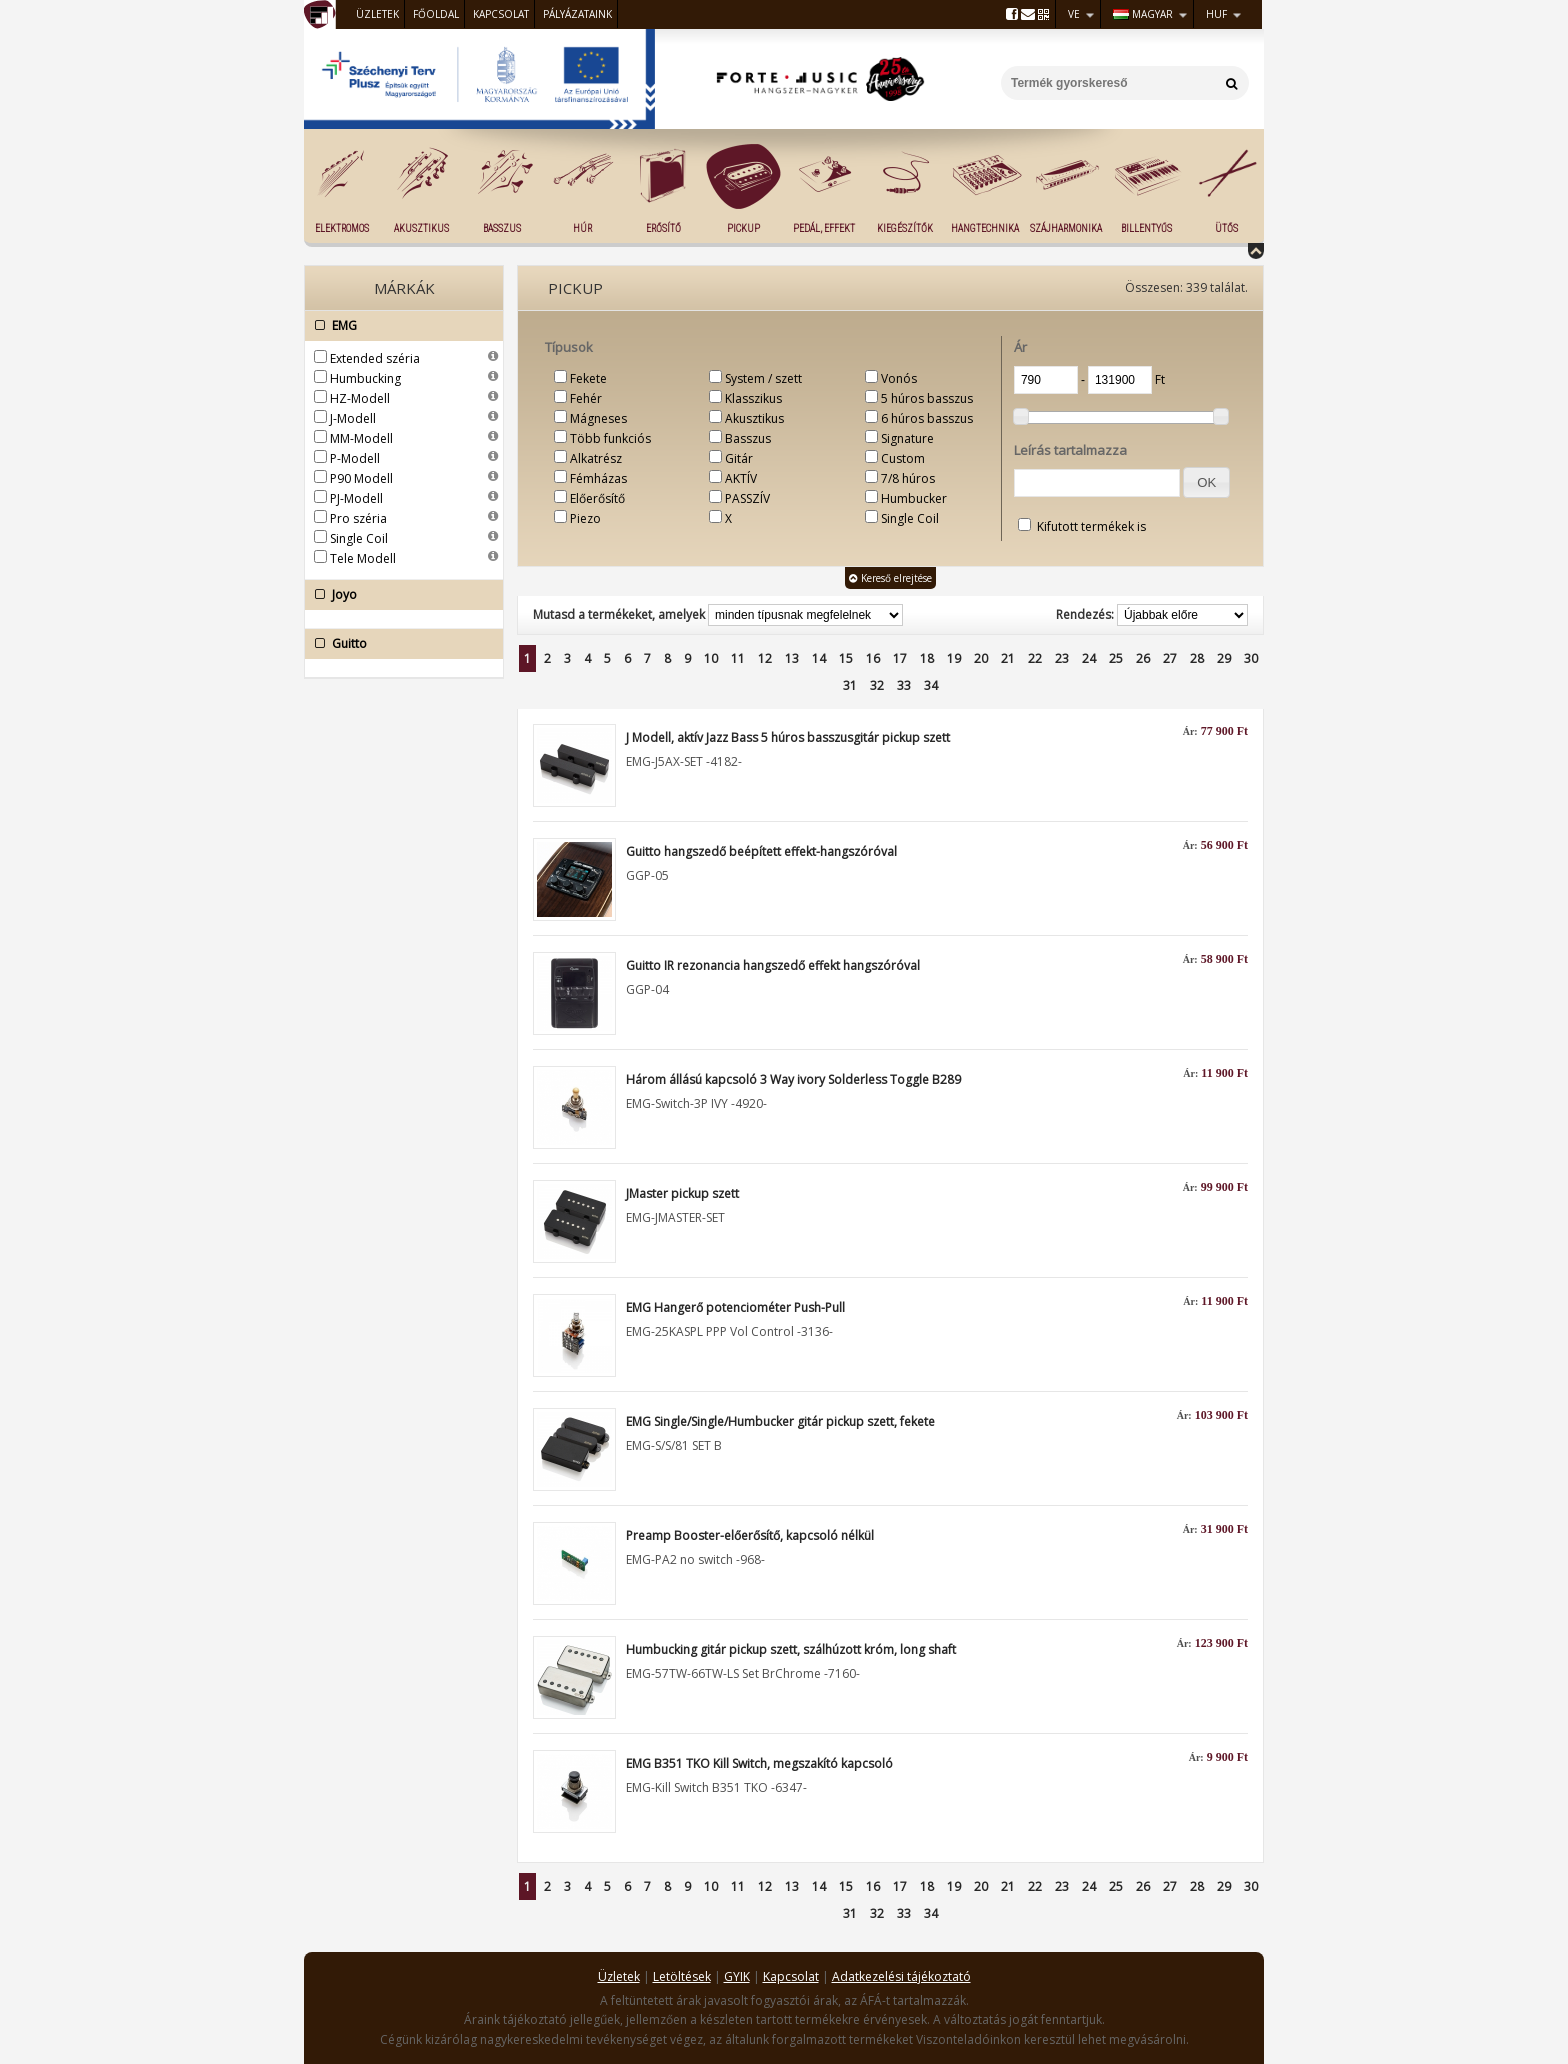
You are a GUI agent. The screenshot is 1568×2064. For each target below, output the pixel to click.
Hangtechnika (985, 228)
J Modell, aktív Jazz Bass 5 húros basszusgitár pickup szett (788, 737)
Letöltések (682, 1976)
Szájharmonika (1066, 228)
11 (738, 658)
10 (711, 658)
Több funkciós (610, 438)
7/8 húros (908, 478)
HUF (1216, 14)
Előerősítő (597, 498)
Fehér (586, 398)
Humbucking (365, 378)
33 (904, 685)
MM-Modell (361, 438)
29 (1224, 658)
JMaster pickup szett (682, 1193)
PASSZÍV (747, 498)
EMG (399, 326)
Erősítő (663, 228)
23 (1062, 658)
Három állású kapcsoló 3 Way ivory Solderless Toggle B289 (793, 1079)
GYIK (737, 1976)
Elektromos (342, 228)
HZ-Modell (360, 398)
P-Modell (355, 458)
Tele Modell (363, 558)
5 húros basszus (927, 398)
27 (1170, 658)
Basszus (502, 228)
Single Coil (359, 538)
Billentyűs (1146, 228)
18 (927, 658)
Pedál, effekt (824, 228)
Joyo (399, 595)
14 (819, 658)
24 (1089, 658)
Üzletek (377, 14)
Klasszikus (753, 398)
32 (877, 685)
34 (931, 685)
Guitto (399, 644)
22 (1035, 658)
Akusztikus (421, 228)
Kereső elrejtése (890, 578)
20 (981, 658)
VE (1074, 14)
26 (1143, 658)
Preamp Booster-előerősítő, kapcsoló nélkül (750, 1535)
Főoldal (436, 14)
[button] (1206, 482)
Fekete (588, 378)
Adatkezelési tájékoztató (901, 1976)
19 (954, 658)
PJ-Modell (356, 498)
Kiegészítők (905, 228)
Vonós (899, 378)
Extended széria (375, 358)
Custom (903, 458)
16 (873, 658)
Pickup (743, 228)
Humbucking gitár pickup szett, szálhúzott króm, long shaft (791, 1649)
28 (1197, 658)
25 (1116, 658)
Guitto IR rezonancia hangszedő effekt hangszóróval (773, 965)
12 (765, 658)
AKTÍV (741, 478)
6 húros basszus (927, 418)
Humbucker (914, 498)
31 (850, 685)
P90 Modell (361, 478)
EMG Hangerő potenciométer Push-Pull (735, 1307)
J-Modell (353, 418)
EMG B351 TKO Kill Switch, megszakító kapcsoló (759, 1763)
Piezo (585, 518)
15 (846, 658)
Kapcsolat (501, 14)
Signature (907, 438)
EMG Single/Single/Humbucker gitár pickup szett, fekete (780, 1421)
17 (900, 658)
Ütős (1226, 228)
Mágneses (598, 418)
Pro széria (358, 518)
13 (792, 658)
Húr (582, 228)
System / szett (763, 378)
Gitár (739, 458)
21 (1008, 658)
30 (1251, 658)
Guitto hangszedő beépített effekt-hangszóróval (761, 851)
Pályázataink (577, 14)
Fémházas (598, 478)
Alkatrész (596, 458)
